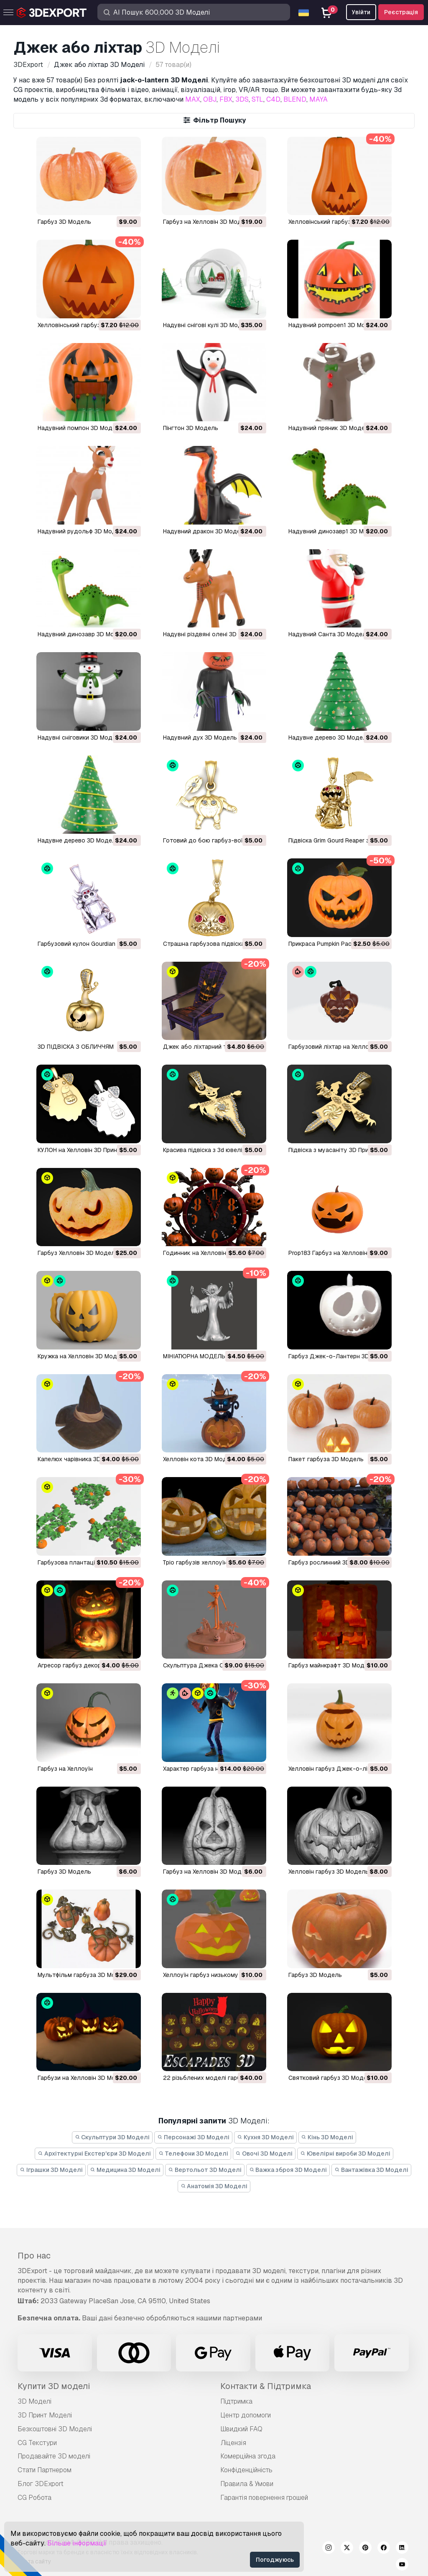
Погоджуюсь (275, 2559)
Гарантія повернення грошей (264, 2497)
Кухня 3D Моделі (265, 2137)
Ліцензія (233, 2442)
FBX (225, 99)
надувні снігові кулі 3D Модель (207, 325)
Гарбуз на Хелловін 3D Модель (207, 221)
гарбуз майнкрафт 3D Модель (331, 1665)
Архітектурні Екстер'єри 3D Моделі (94, 2153)
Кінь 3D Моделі (327, 2137)
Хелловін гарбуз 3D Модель (328, 1871)
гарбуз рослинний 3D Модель (331, 1562)
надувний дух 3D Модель (200, 737)
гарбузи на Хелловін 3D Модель (84, 2078)
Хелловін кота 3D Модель (200, 1459)
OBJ (210, 99)
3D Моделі (34, 2401)
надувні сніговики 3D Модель (80, 737)
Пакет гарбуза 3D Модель (326, 1459)
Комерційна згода (247, 2456)
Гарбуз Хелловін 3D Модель (78, 1253)
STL (257, 99)
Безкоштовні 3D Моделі (55, 2429)
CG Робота (34, 2497)
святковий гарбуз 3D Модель (331, 2078)
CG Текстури (37, 2442)
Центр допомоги (245, 2415)
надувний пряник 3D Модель (330, 428)
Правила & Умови (246, 2483)
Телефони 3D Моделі (193, 2153)
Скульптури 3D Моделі (112, 2137)
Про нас (34, 2255)
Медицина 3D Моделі (125, 2170)
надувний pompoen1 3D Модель (334, 325)
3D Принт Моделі (45, 2415)
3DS (242, 99)
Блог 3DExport (41, 2483)
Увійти (361, 12)
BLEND (294, 99)
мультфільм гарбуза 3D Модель (84, 1975)
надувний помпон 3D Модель (80, 428)
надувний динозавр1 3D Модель (335, 531)
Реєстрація (401, 12)
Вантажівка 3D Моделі (371, 2170)
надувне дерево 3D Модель (329, 737)
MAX (192, 99)
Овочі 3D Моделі (264, 2153)
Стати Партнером (44, 2470)
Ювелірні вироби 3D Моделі (345, 2153)
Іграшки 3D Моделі (51, 2170)
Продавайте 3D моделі (54, 2456)
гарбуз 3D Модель (64, 221)
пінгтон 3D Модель (190, 428)
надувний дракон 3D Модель (205, 531)
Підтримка (236, 2401)
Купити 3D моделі (54, 2386)
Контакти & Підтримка (265, 2386)
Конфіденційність (246, 2470)
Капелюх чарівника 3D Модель (81, 1459)
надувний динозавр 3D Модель (83, 634)
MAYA (318, 99)
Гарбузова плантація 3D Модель (85, 1562)
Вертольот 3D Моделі (205, 2170)
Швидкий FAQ (241, 2429)
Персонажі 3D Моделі (193, 2137)
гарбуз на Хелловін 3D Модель (207, 1871)
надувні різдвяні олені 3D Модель (212, 634)
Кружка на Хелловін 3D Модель (82, 1356)
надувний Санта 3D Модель (328, 634)
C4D (273, 99)
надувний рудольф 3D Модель (82, 531)
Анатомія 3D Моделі (214, 2186)
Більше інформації (77, 2543)
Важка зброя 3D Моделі (288, 2170)
